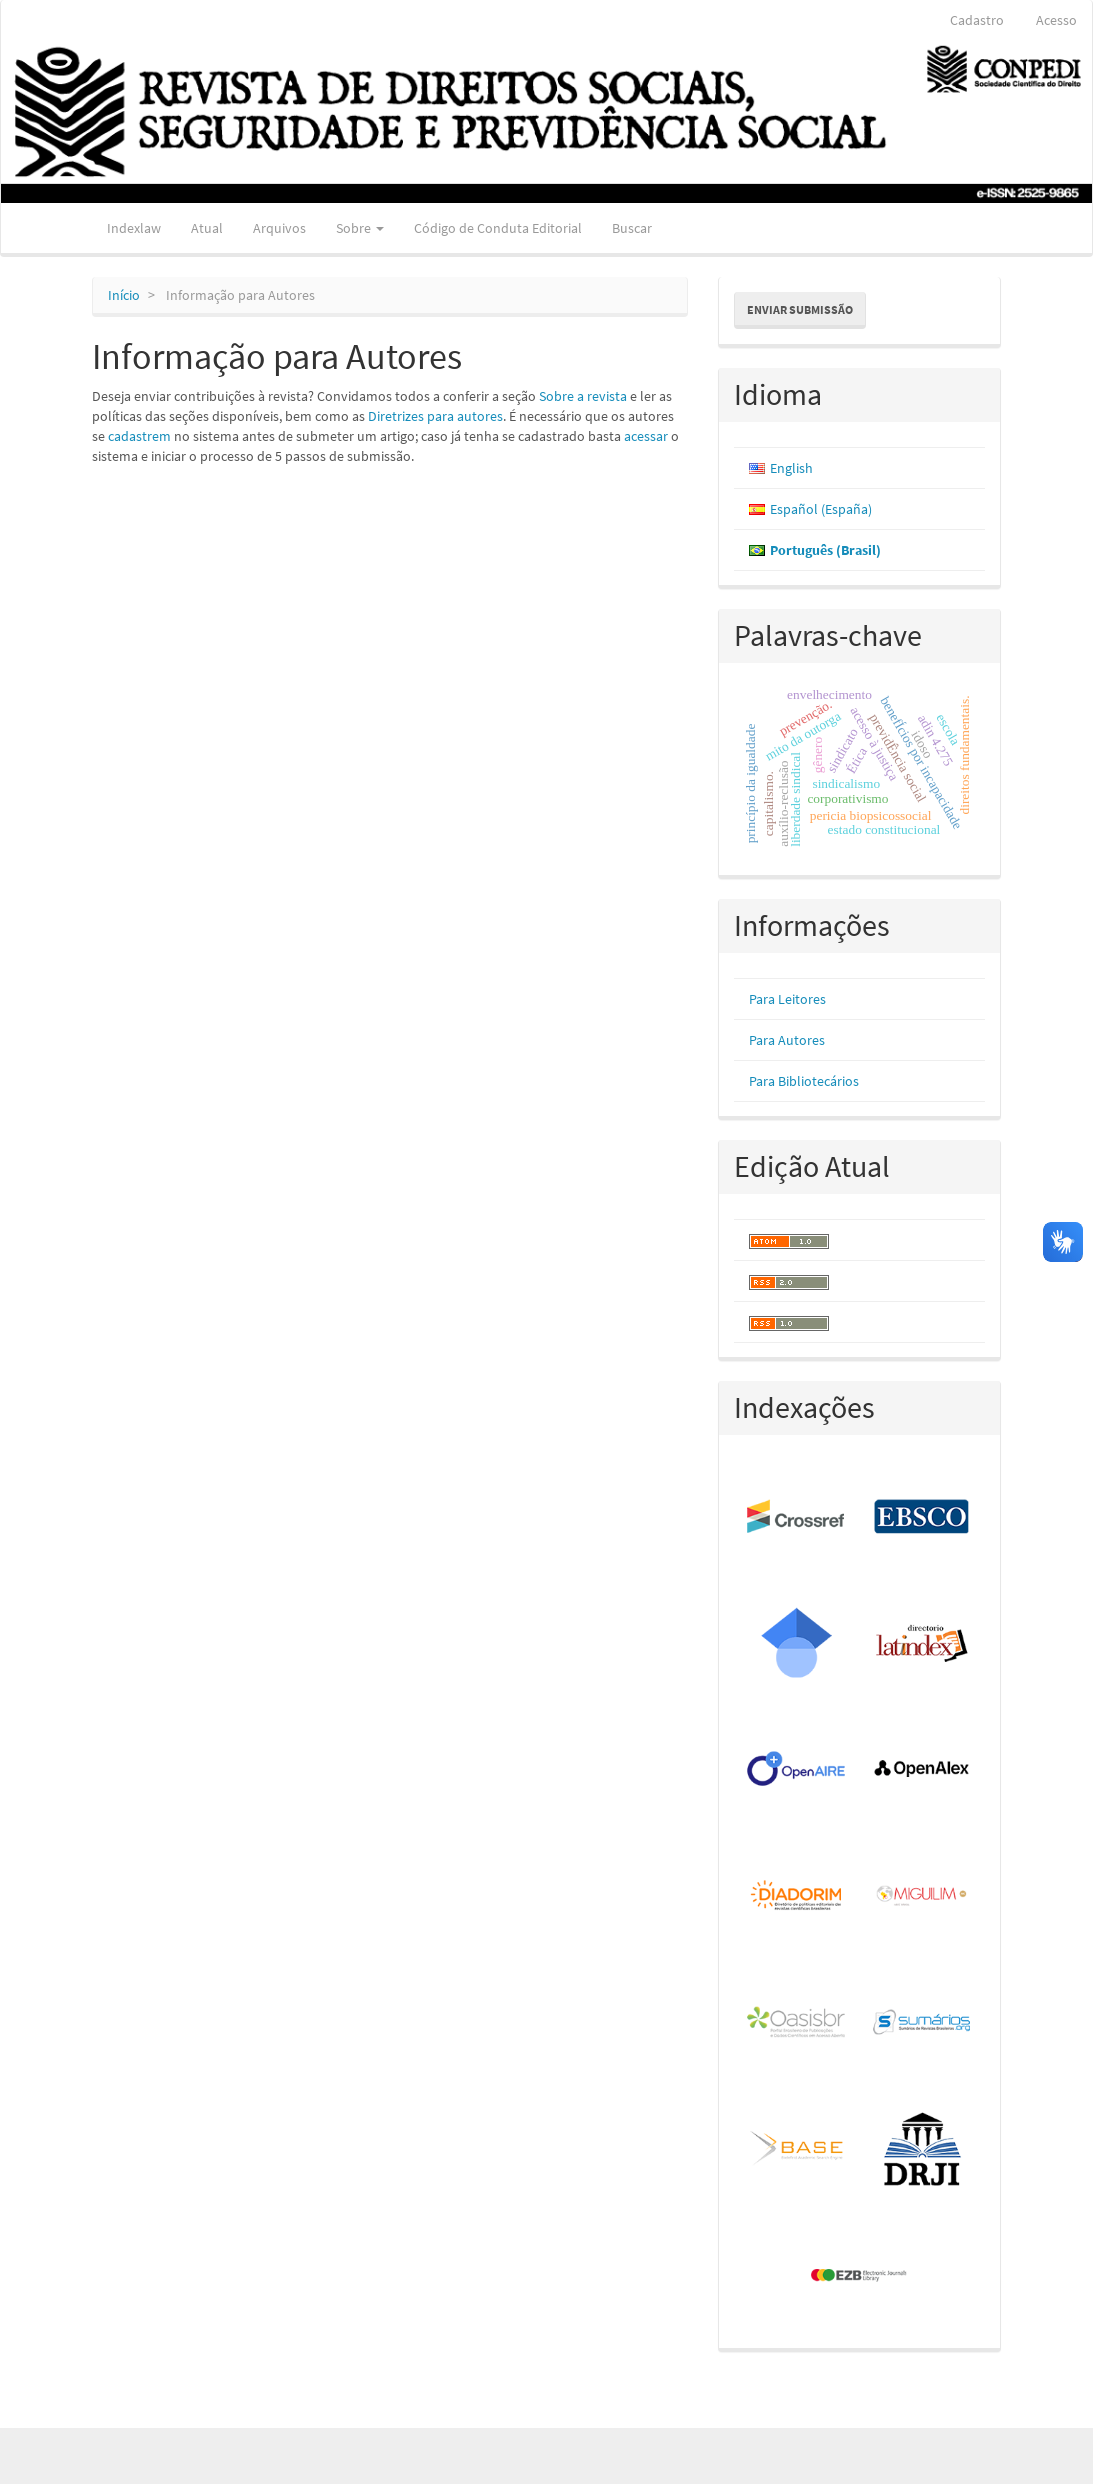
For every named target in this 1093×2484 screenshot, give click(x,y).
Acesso (1056, 20)
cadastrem (139, 436)
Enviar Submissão (800, 309)
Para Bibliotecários (804, 1081)
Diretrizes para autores (435, 416)
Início (124, 295)
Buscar (632, 228)
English (791, 468)
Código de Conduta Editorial (498, 228)
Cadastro (977, 20)
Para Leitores (787, 999)
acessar (646, 436)
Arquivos (279, 228)
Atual (207, 228)
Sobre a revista (583, 396)
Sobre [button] (360, 228)
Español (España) (821, 509)
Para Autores (787, 1040)
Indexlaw (134, 228)
